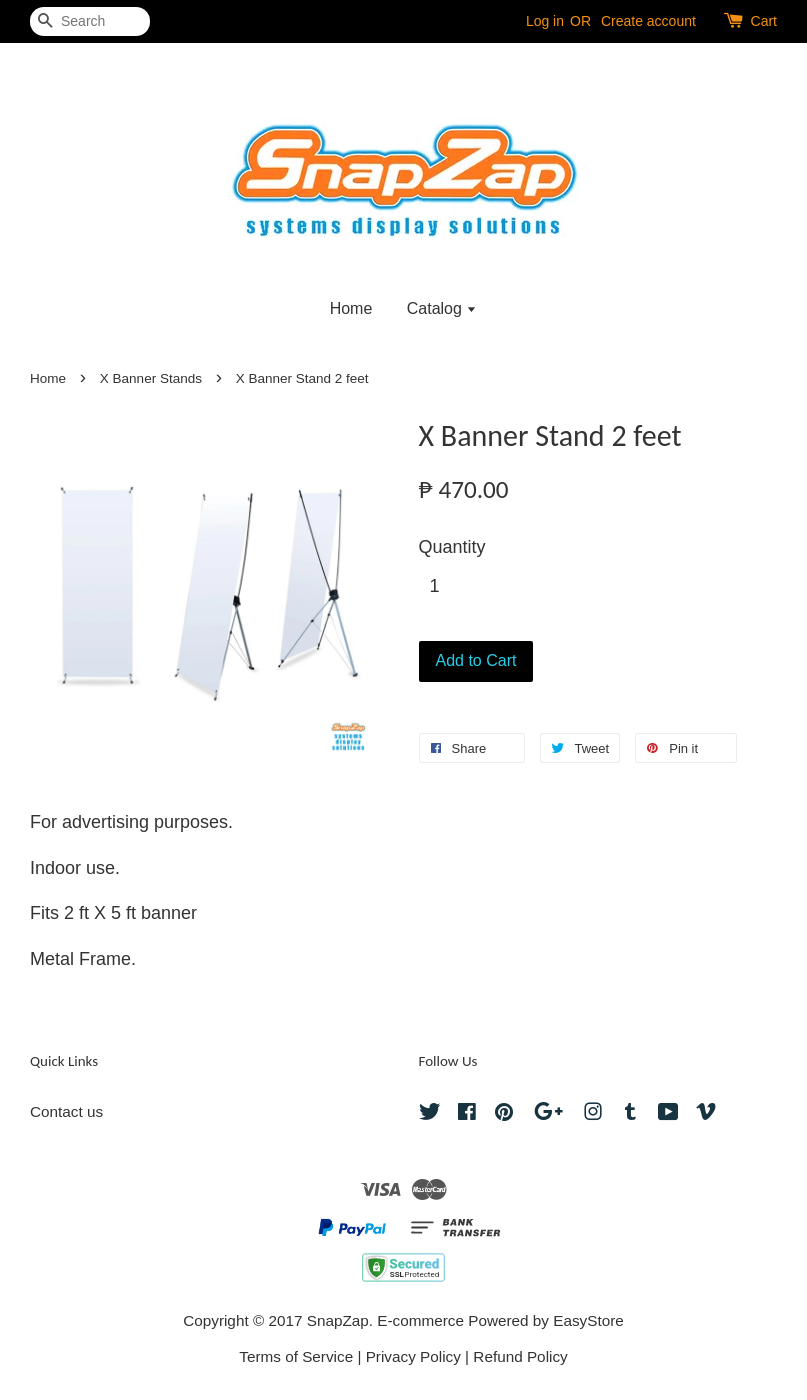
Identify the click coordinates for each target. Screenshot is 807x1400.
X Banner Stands (151, 378)
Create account (648, 21)
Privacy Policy (413, 1356)
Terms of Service (296, 1356)
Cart (764, 21)
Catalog (442, 308)
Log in (545, 21)
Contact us (66, 1111)
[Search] (90, 21)
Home (351, 308)
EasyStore (588, 1320)
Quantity (452, 547)
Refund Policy (520, 1356)
